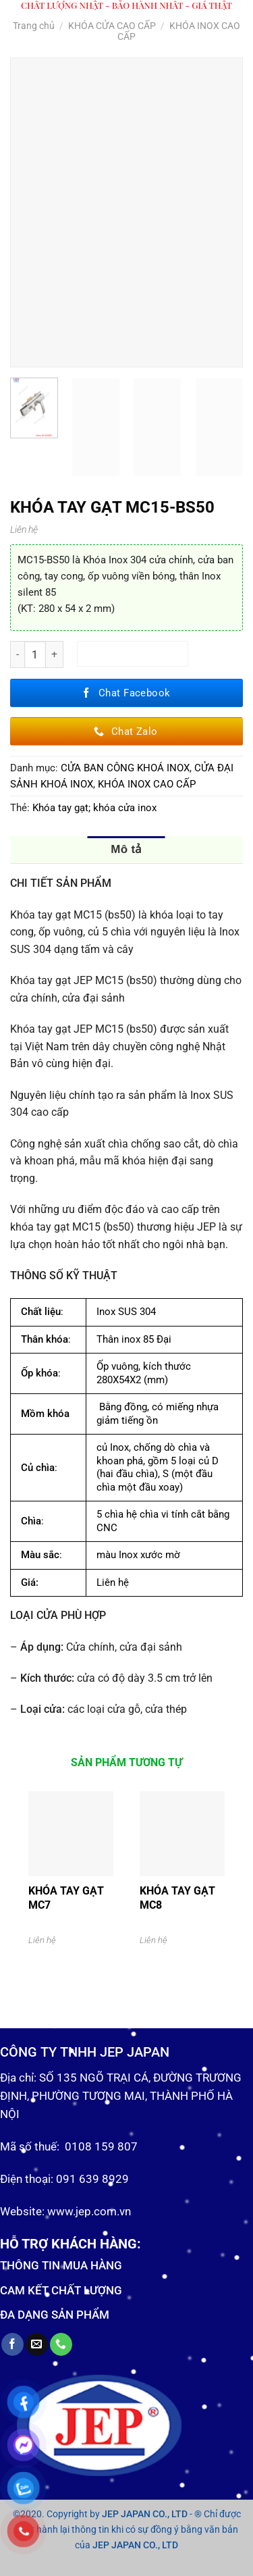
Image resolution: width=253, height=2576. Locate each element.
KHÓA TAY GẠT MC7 (66, 1897)
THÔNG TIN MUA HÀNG (61, 2265)
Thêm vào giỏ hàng (132, 654)
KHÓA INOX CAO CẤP (147, 784)
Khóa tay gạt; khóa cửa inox (94, 808)
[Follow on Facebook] (12, 2344)
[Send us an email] (37, 2344)
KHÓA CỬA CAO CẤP (112, 25)
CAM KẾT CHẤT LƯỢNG (61, 2290)
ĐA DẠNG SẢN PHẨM (54, 2314)
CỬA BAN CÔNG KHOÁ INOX (125, 768)
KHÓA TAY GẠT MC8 (177, 1897)
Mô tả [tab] (126, 849)
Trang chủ (34, 25)
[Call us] (61, 2344)
